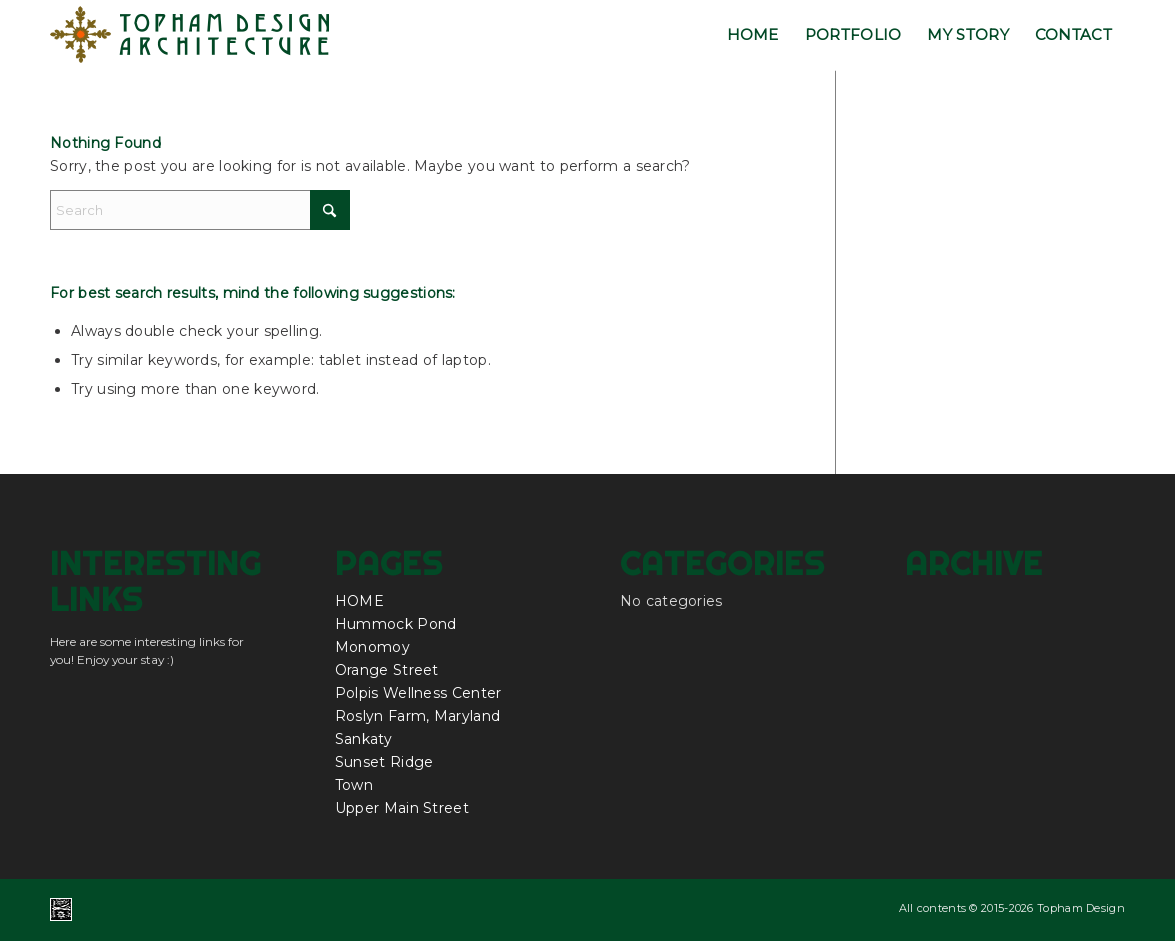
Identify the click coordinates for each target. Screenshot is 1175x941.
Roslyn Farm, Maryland (417, 716)
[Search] (200, 210)
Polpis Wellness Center (418, 693)
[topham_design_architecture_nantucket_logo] (190, 35)
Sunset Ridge (384, 762)
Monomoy (372, 647)
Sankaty (363, 739)
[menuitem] (753, 35)
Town (354, 785)
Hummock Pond (396, 624)
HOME (359, 601)
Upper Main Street (402, 808)
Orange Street (387, 670)
